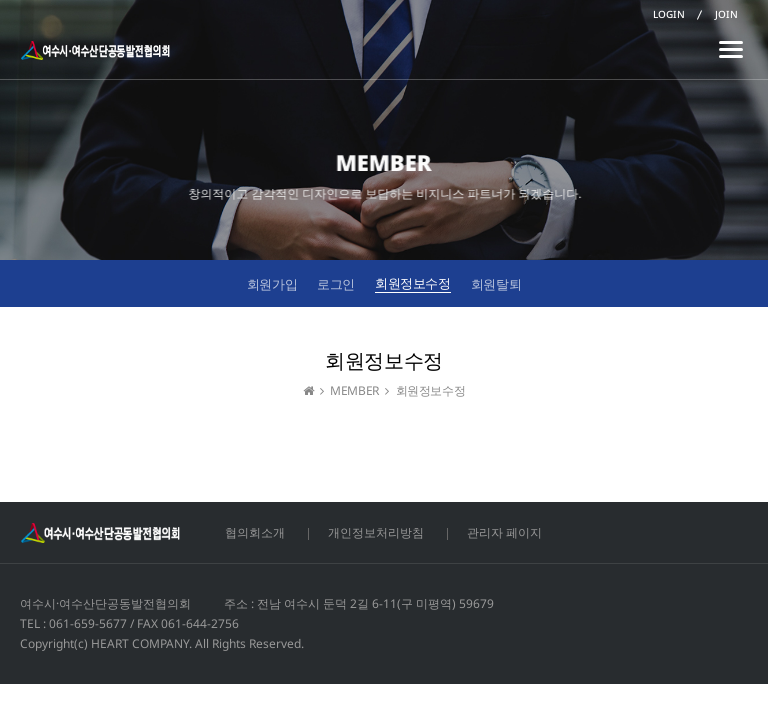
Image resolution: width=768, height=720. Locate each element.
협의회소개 (255, 532)
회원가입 (272, 284)
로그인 (336, 284)
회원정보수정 (413, 283)
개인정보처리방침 (376, 532)
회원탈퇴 (496, 284)
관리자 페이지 (504, 532)
